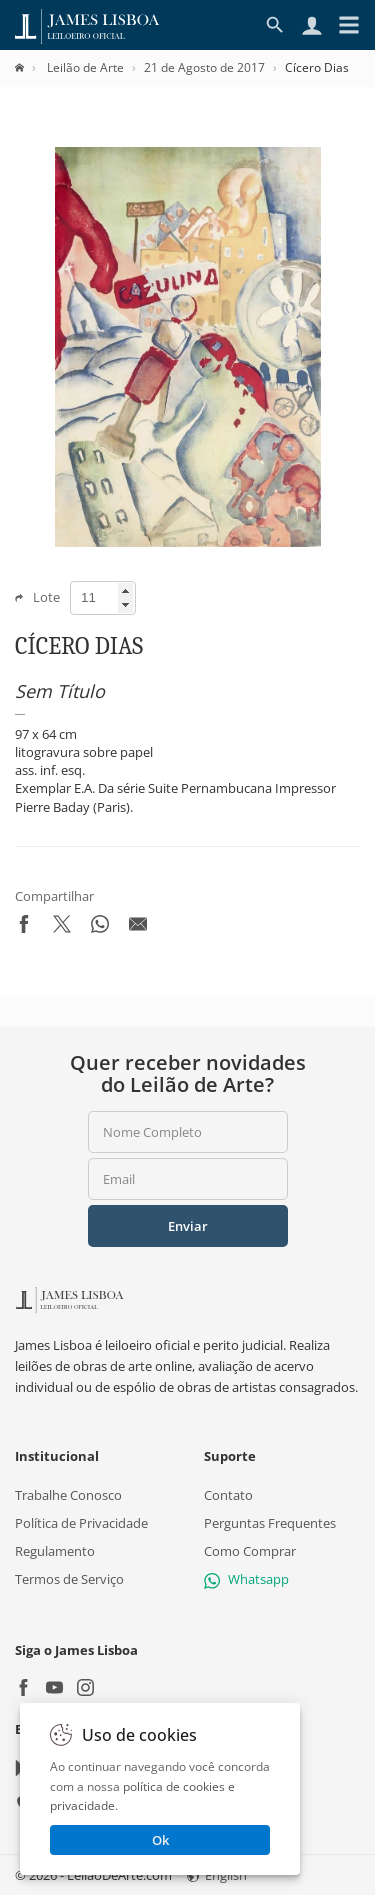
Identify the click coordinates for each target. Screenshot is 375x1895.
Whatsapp (246, 1579)
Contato (228, 1494)
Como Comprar (250, 1551)
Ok (160, 1840)
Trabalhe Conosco (68, 1494)
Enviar (188, 1226)
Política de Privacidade (81, 1523)
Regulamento (55, 1551)
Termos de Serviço (69, 1579)
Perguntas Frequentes (270, 1523)
